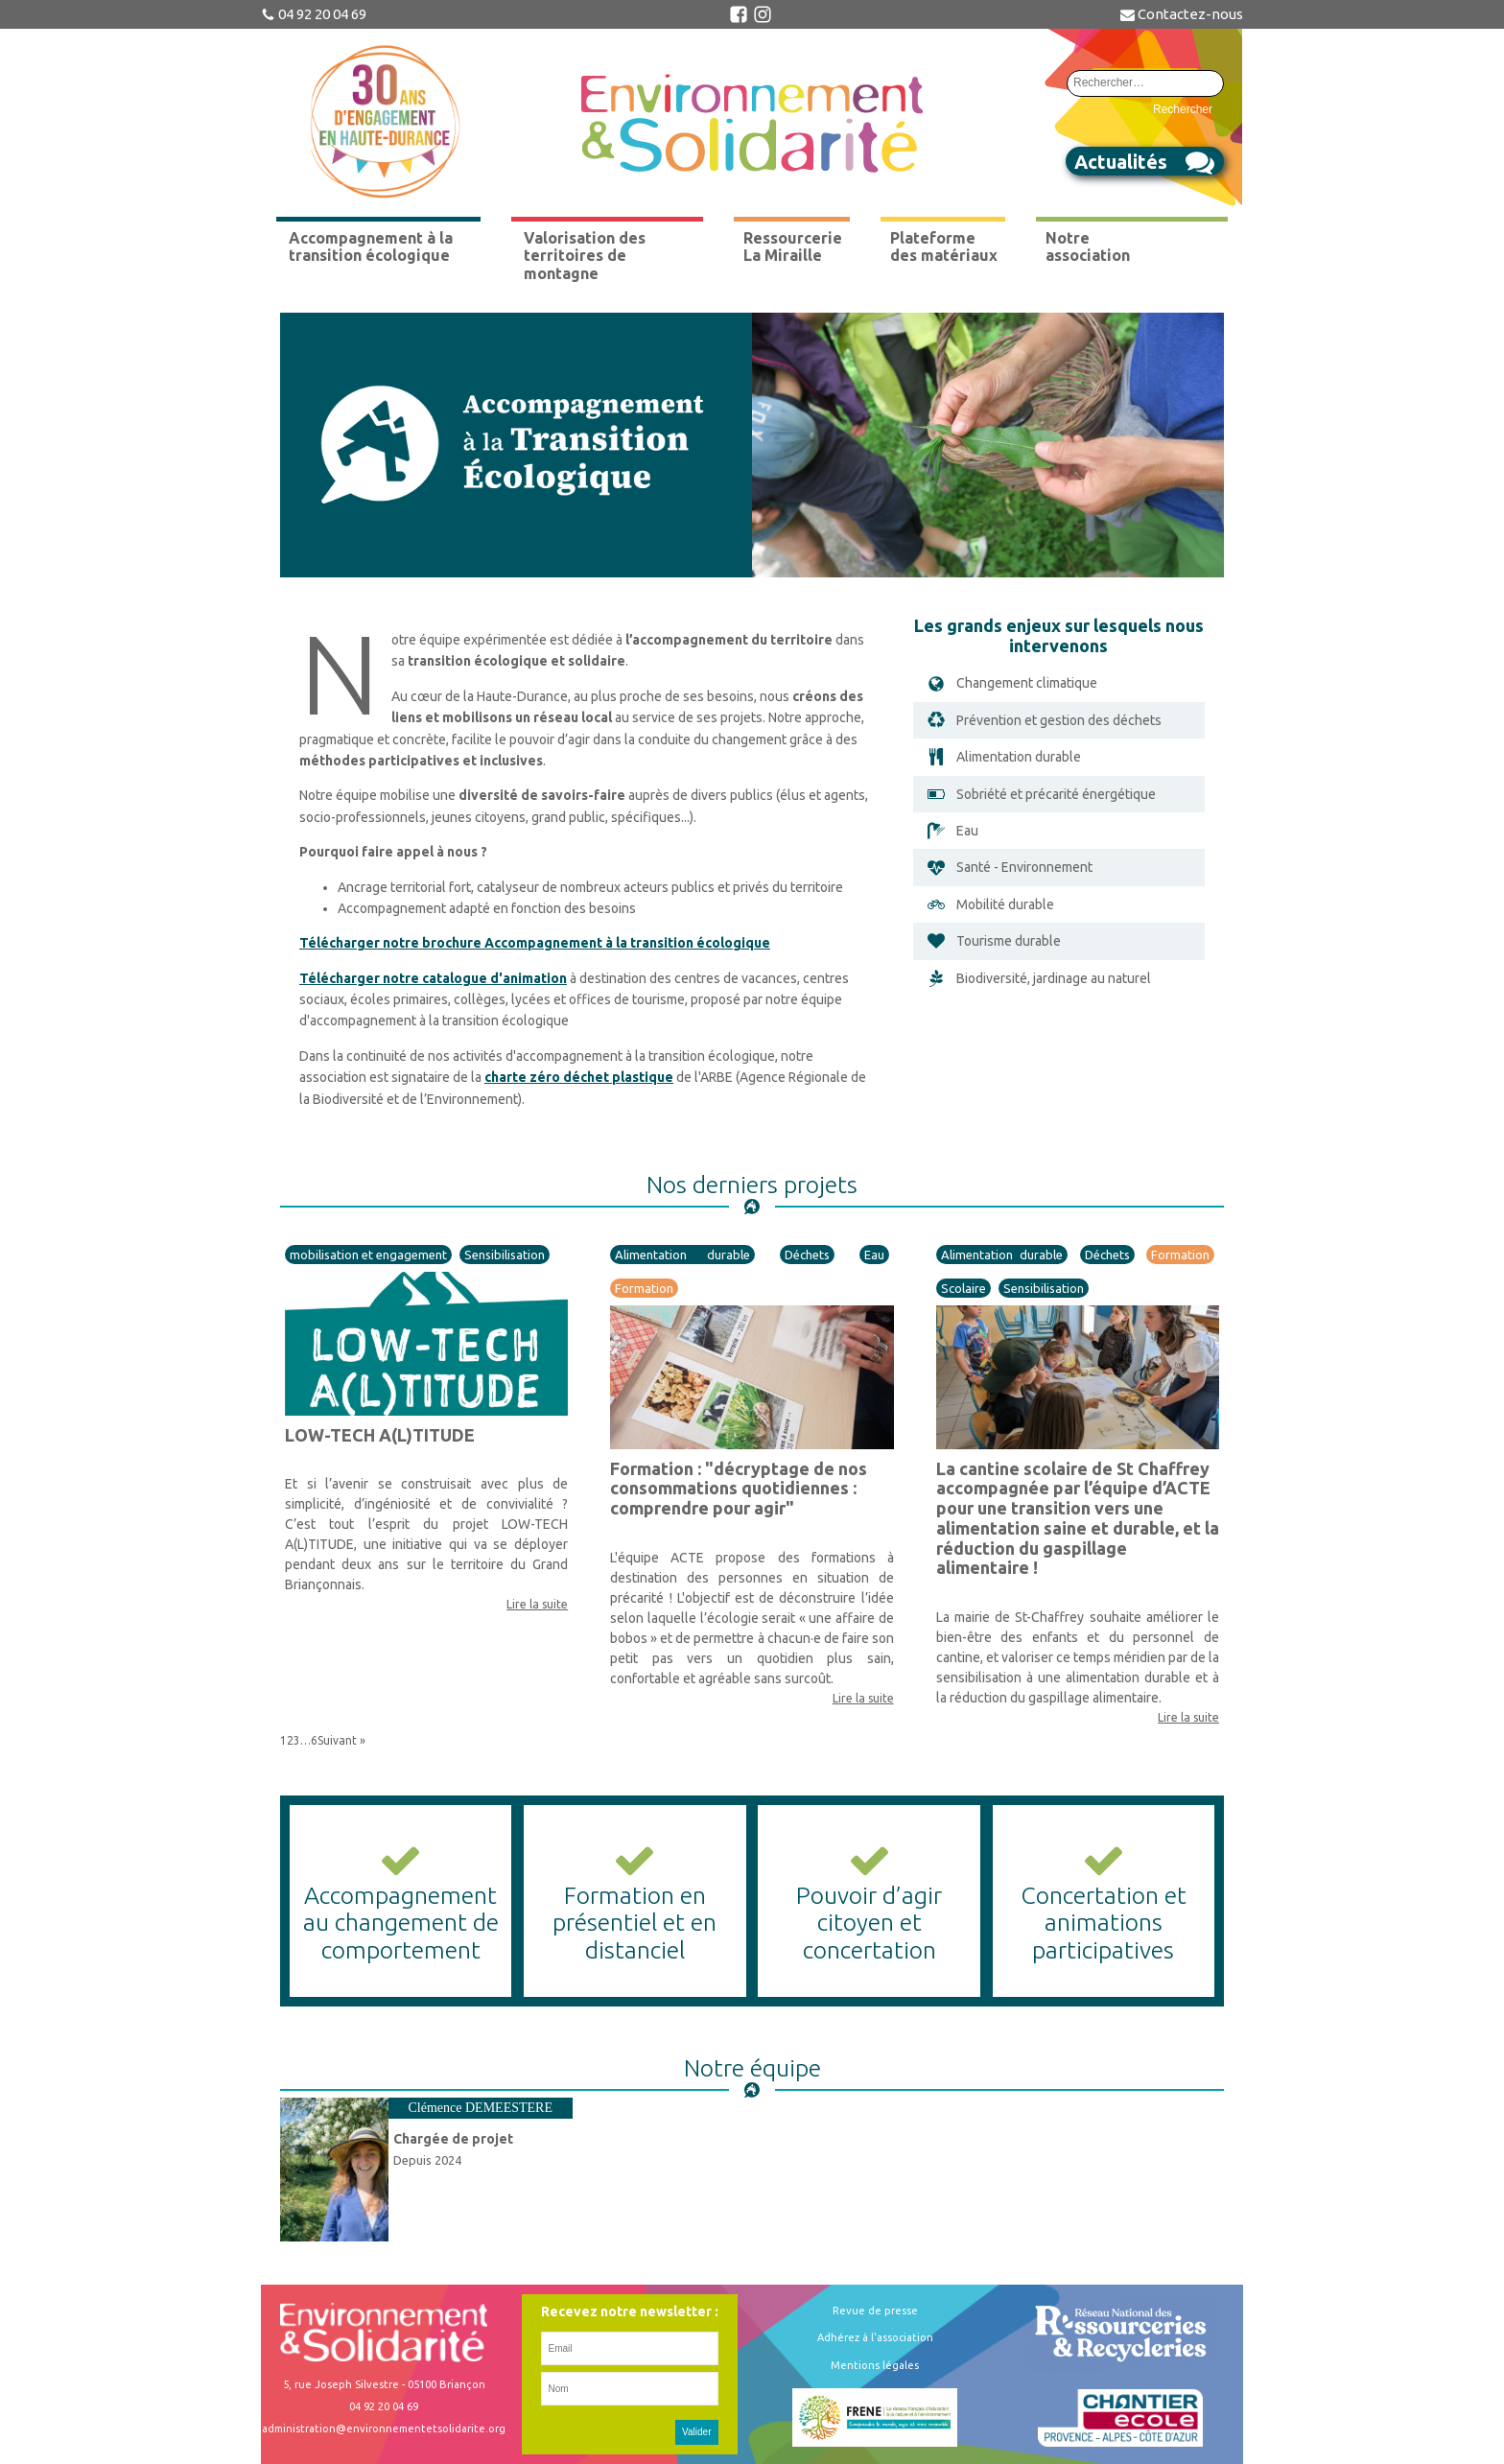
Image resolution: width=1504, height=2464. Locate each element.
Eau (874, 1254)
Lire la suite (537, 1604)
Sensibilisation (504, 1254)
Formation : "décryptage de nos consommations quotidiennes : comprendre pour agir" (738, 1488)
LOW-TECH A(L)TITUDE (380, 1434)
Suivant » (341, 1740)
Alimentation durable (682, 1254)
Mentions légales (875, 2365)
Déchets (807, 1254)
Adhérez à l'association (875, 2337)
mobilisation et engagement (368, 1254)
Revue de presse (875, 2310)
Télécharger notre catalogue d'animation (433, 978)
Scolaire (963, 1288)
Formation (644, 1288)
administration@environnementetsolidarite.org (383, 2428)
